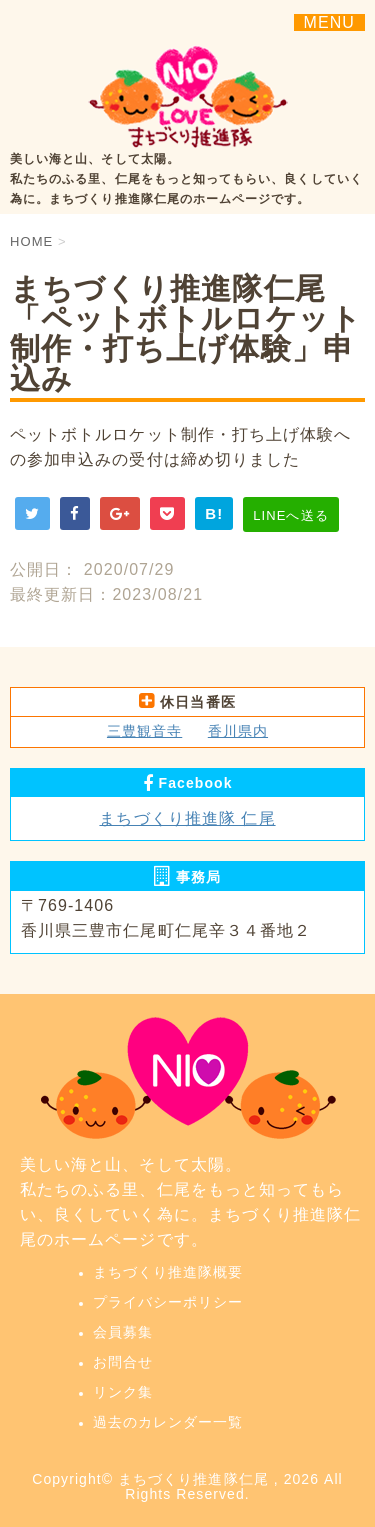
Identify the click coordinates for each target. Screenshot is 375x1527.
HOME (31, 241)
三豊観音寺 (144, 731)
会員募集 (123, 1332)
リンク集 (123, 1392)
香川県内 (238, 731)
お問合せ (123, 1362)
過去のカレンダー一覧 (168, 1422)
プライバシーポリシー (168, 1302)
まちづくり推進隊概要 (168, 1272)
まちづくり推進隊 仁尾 (187, 818)
